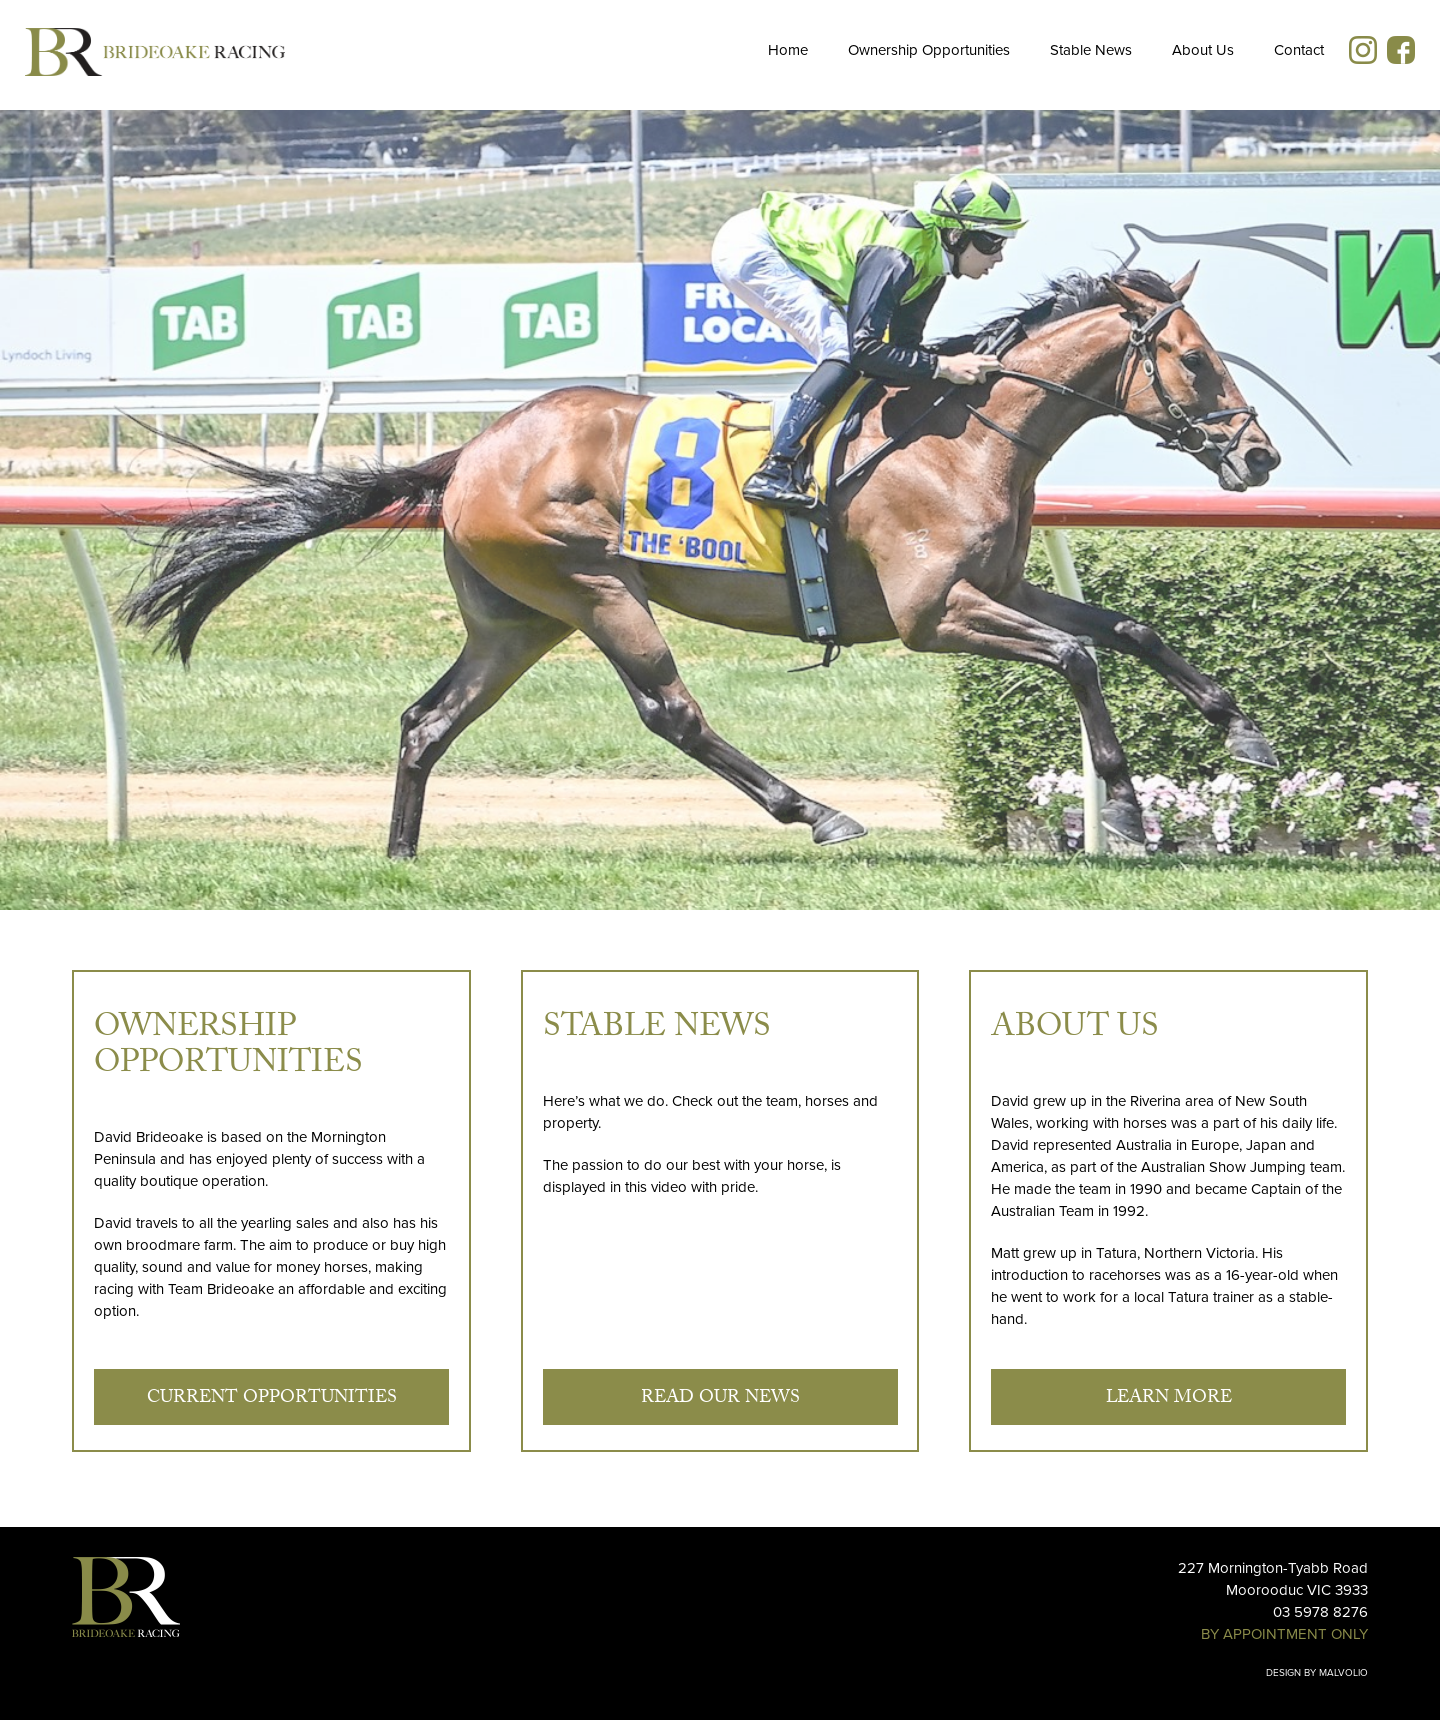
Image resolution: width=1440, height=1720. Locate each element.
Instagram (1363, 50)
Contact (1299, 50)
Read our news (720, 1399)
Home (788, 50)
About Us (1203, 50)
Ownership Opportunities (929, 50)
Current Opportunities (272, 1399)
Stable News (1091, 50)
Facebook (1401, 50)
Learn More (1169, 1399)
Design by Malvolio (1317, 1672)
